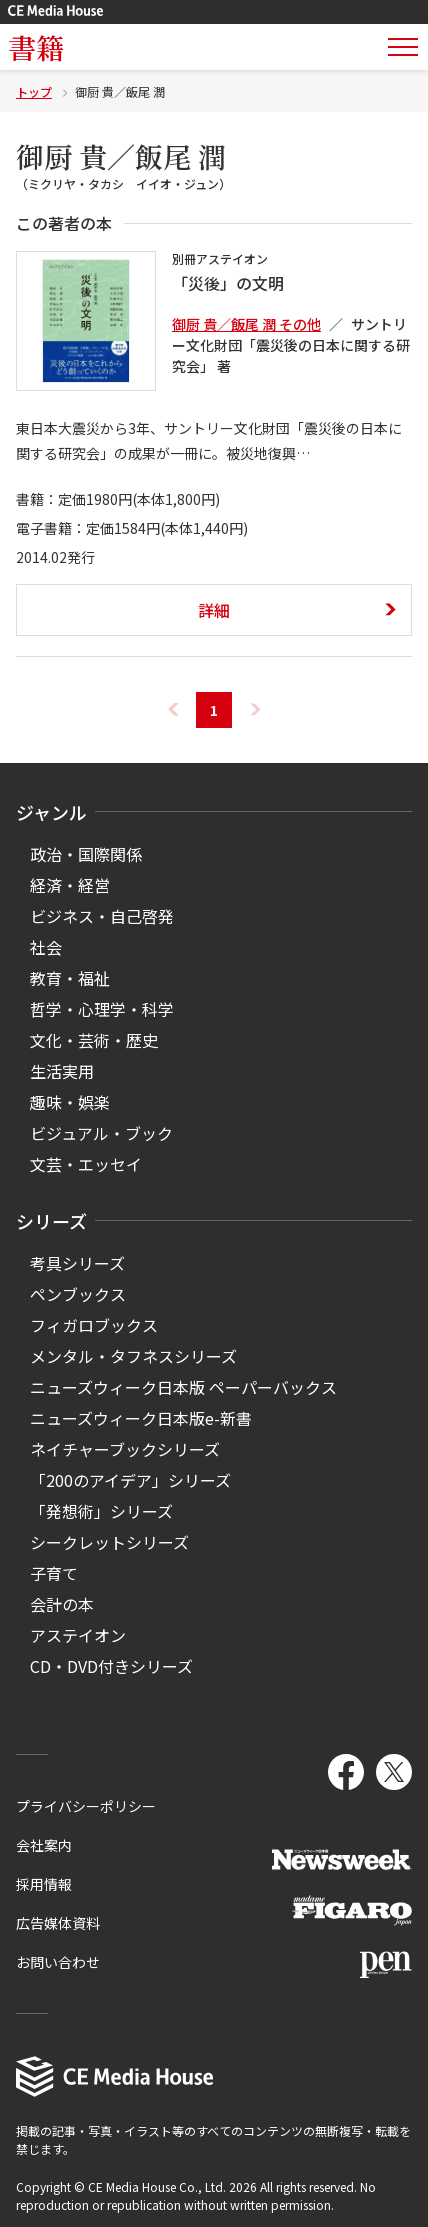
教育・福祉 (70, 978)
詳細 (214, 610)
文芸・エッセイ (86, 1164)
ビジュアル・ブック (101, 1133)
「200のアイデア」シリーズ (130, 1480)
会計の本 (62, 1604)
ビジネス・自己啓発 (102, 916)
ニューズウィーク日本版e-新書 (141, 1418)
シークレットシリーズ (109, 1542)
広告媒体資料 (58, 1923)
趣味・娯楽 (70, 1102)
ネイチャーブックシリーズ (125, 1449)
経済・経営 (70, 885)
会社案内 (44, 1845)
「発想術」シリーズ (101, 1511)
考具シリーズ (77, 1263)
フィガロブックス (94, 1325)
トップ (34, 91)
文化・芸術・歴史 (94, 1040)
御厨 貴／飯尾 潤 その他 (246, 324)
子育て (54, 1573)
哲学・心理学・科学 (102, 1009)
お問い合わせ (58, 1962)
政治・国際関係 (86, 854)
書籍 (36, 47)
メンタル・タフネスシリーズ (133, 1356)
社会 (46, 947)
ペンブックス (78, 1294)
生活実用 (62, 1071)
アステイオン (78, 1635)
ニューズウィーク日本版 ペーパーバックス (183, 1387)
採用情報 (44, 1884)
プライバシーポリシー (86, 1806)
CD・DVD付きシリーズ (111, 1666)
